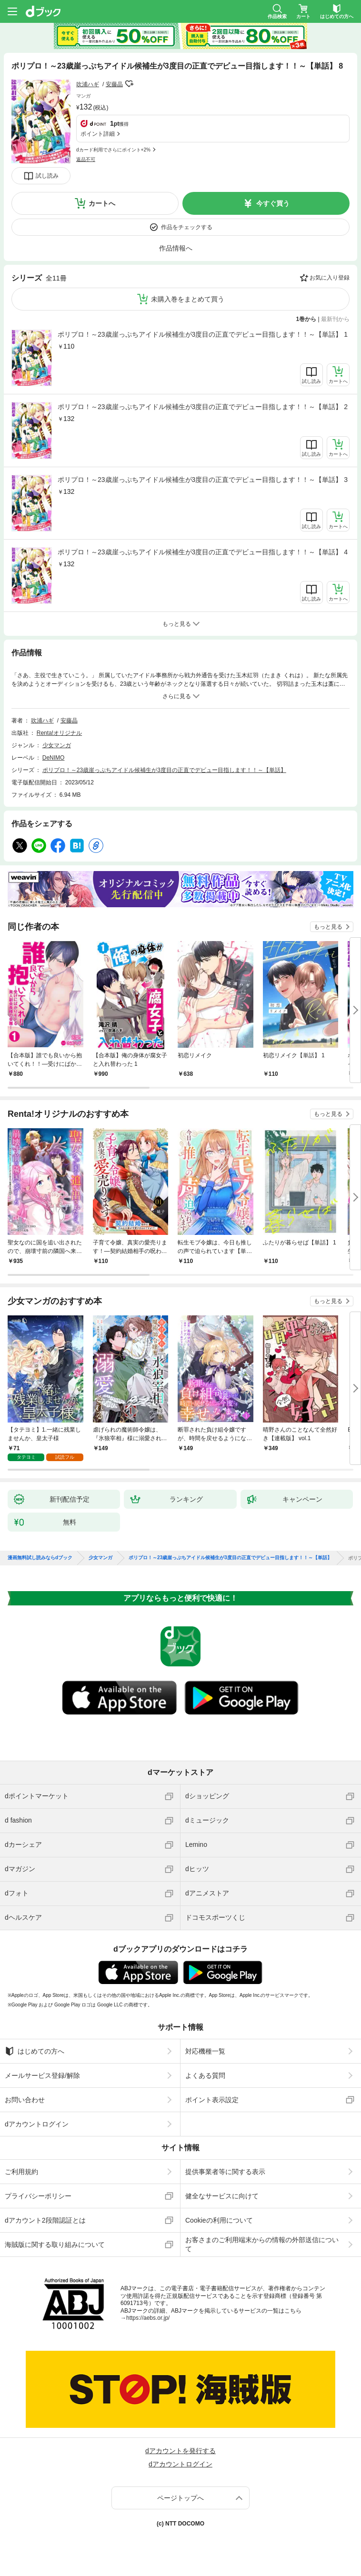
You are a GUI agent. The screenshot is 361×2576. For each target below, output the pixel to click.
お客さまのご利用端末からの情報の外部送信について (262, 2244)
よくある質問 (205, 2075)
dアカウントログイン (37, 2124)
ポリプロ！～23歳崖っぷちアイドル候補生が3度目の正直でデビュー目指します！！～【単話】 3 (203, 479)
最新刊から (335, 319)
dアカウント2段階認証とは (45, 2220)
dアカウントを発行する (180, 2451)
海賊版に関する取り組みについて (55, 2244)
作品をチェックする (186, 227)
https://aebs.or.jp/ (148, 2318)
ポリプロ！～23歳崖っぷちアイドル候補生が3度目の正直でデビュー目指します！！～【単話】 (164, 770)
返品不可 (85, 159)
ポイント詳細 (97, 133)
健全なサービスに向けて (222, 2196)
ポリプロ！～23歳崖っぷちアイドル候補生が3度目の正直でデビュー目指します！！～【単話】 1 (203, 334)
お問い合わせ (25, 2100)
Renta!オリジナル (59, 733)
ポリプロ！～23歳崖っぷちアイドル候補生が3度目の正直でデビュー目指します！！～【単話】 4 (203, 552)
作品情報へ (175, 248)
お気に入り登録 (330, 277)
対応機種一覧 (205, 2051)
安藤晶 (114, 84)
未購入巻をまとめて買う (187, 299)
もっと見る (328, 926)
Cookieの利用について (219, 2220)
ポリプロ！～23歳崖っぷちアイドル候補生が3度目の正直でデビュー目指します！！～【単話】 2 (203, 407)
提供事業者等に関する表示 (225, 2171)
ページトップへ (180, 2498)
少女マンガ (56, 745)
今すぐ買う (273, 203)
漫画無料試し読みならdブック (40, 1557)
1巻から (306, 319)
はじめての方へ (34, 2051)
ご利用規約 (21, 2171)
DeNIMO (53, 757)
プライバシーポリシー (38, 2196)
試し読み (47, 175)
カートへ (102, 203)
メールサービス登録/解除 (42, 2075)
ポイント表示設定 (212, 2100)
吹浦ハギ (87, 84)
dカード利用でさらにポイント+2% (113, 149)
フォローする (129, 84)
